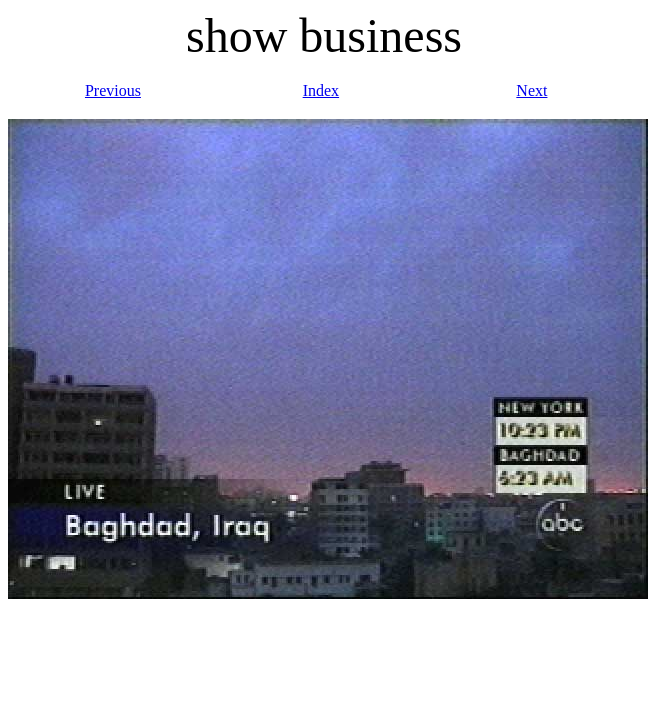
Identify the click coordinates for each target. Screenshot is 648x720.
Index (321, 90)
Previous (113, 90)
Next (531, 90)
